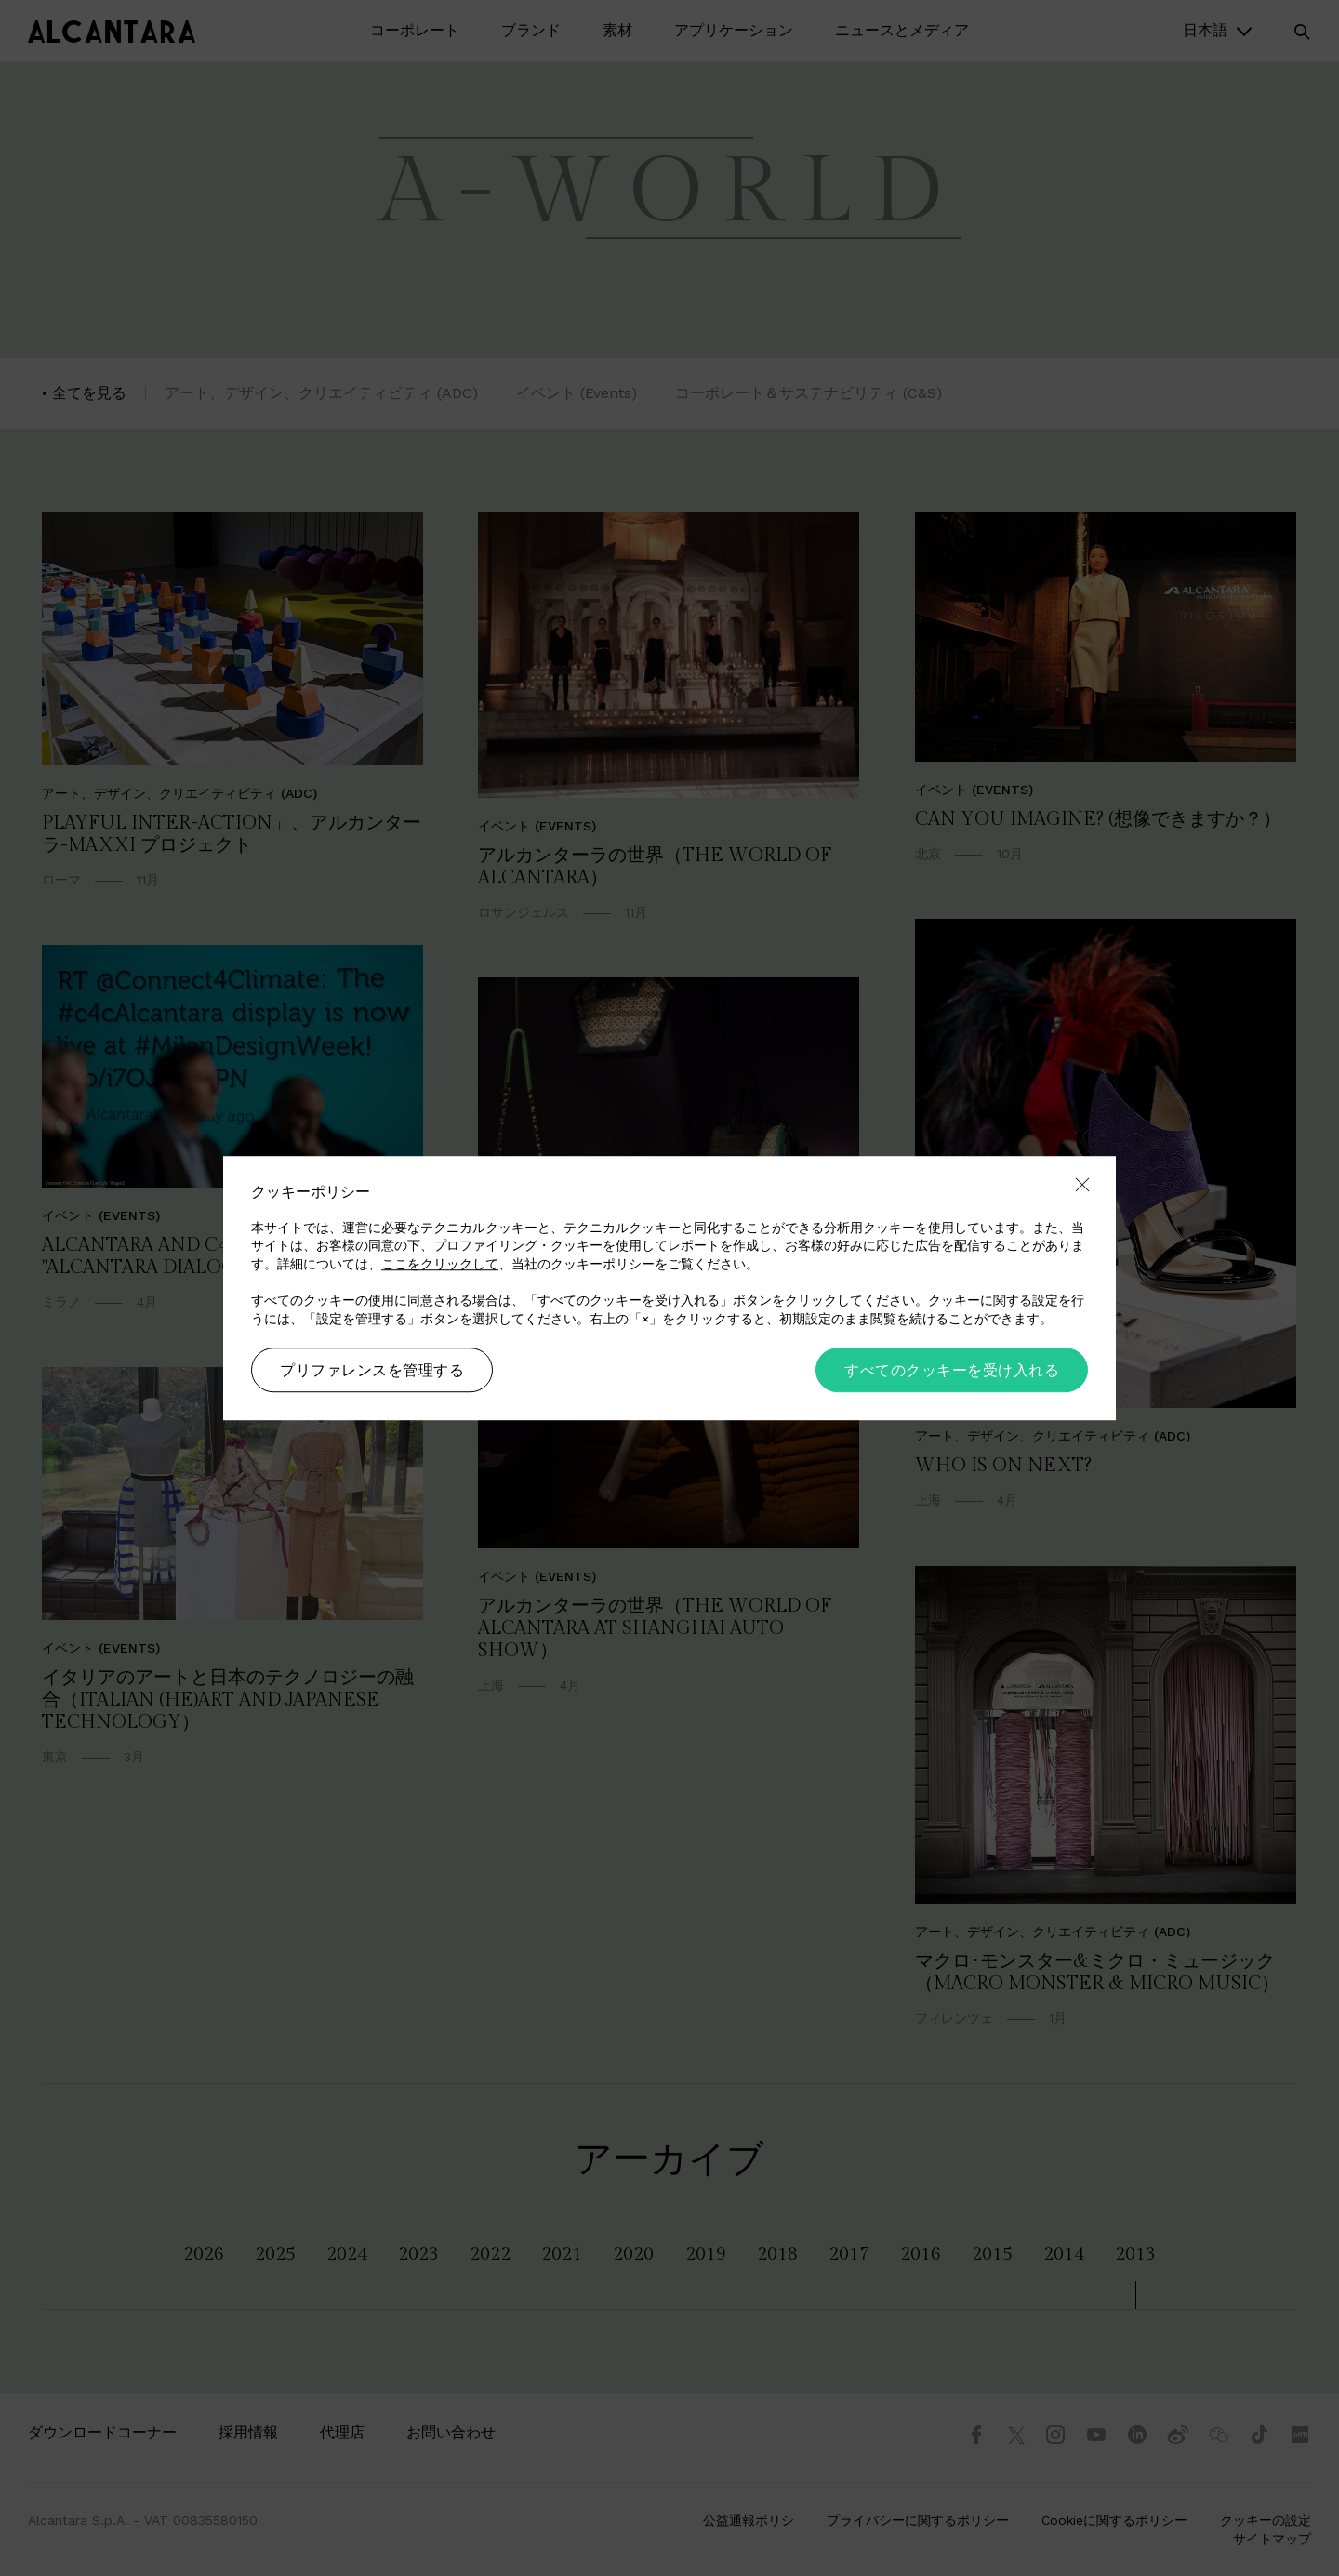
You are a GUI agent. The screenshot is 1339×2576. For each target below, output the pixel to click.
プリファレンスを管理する (372, 1370)
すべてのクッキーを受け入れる (951, 1370)
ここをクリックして (439, 1263)
